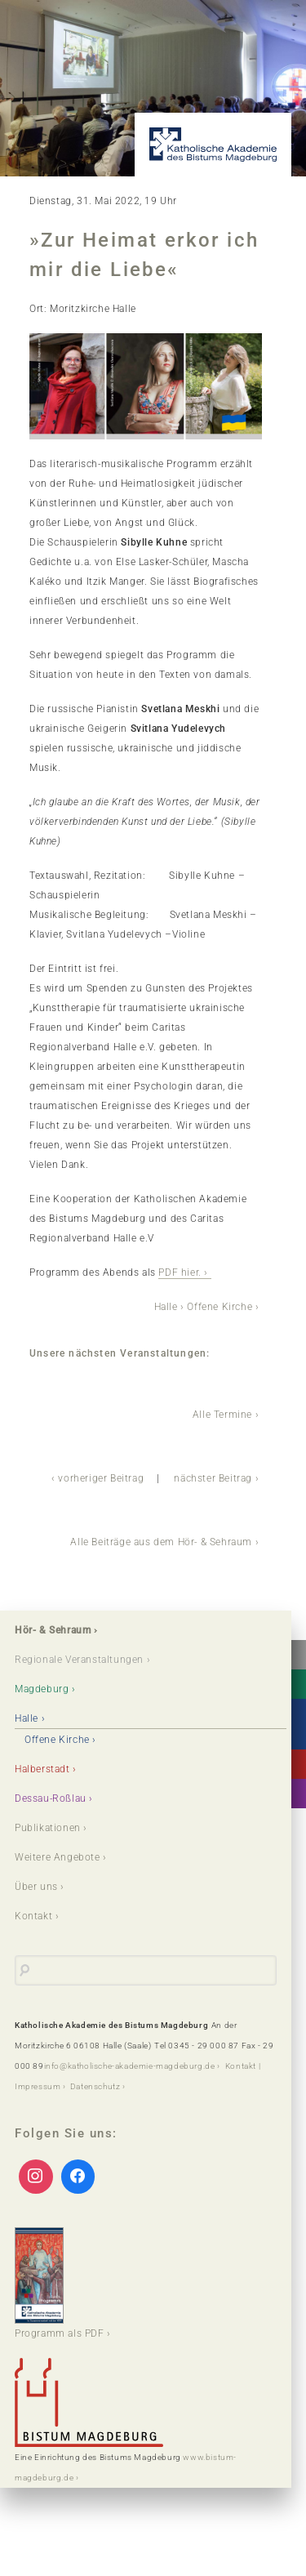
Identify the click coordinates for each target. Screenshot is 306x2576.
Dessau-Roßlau (50, 1798)
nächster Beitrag (213, 1478)
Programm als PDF (59, 2283)
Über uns (36, 1886)
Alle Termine (222, 1414)
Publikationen (48, 1828)
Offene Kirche (219, 1307)
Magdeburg (42, 1689)
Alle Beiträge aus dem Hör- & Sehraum (161, 1542)
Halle (166, 1307)
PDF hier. (179, 1272)
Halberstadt (42, 1769)
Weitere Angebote (57, 1857)
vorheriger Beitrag (101, 1478)
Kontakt (33, 1916)
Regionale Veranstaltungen (79, 1659)
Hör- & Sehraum (53, 1630)
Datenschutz (95, 2086)
